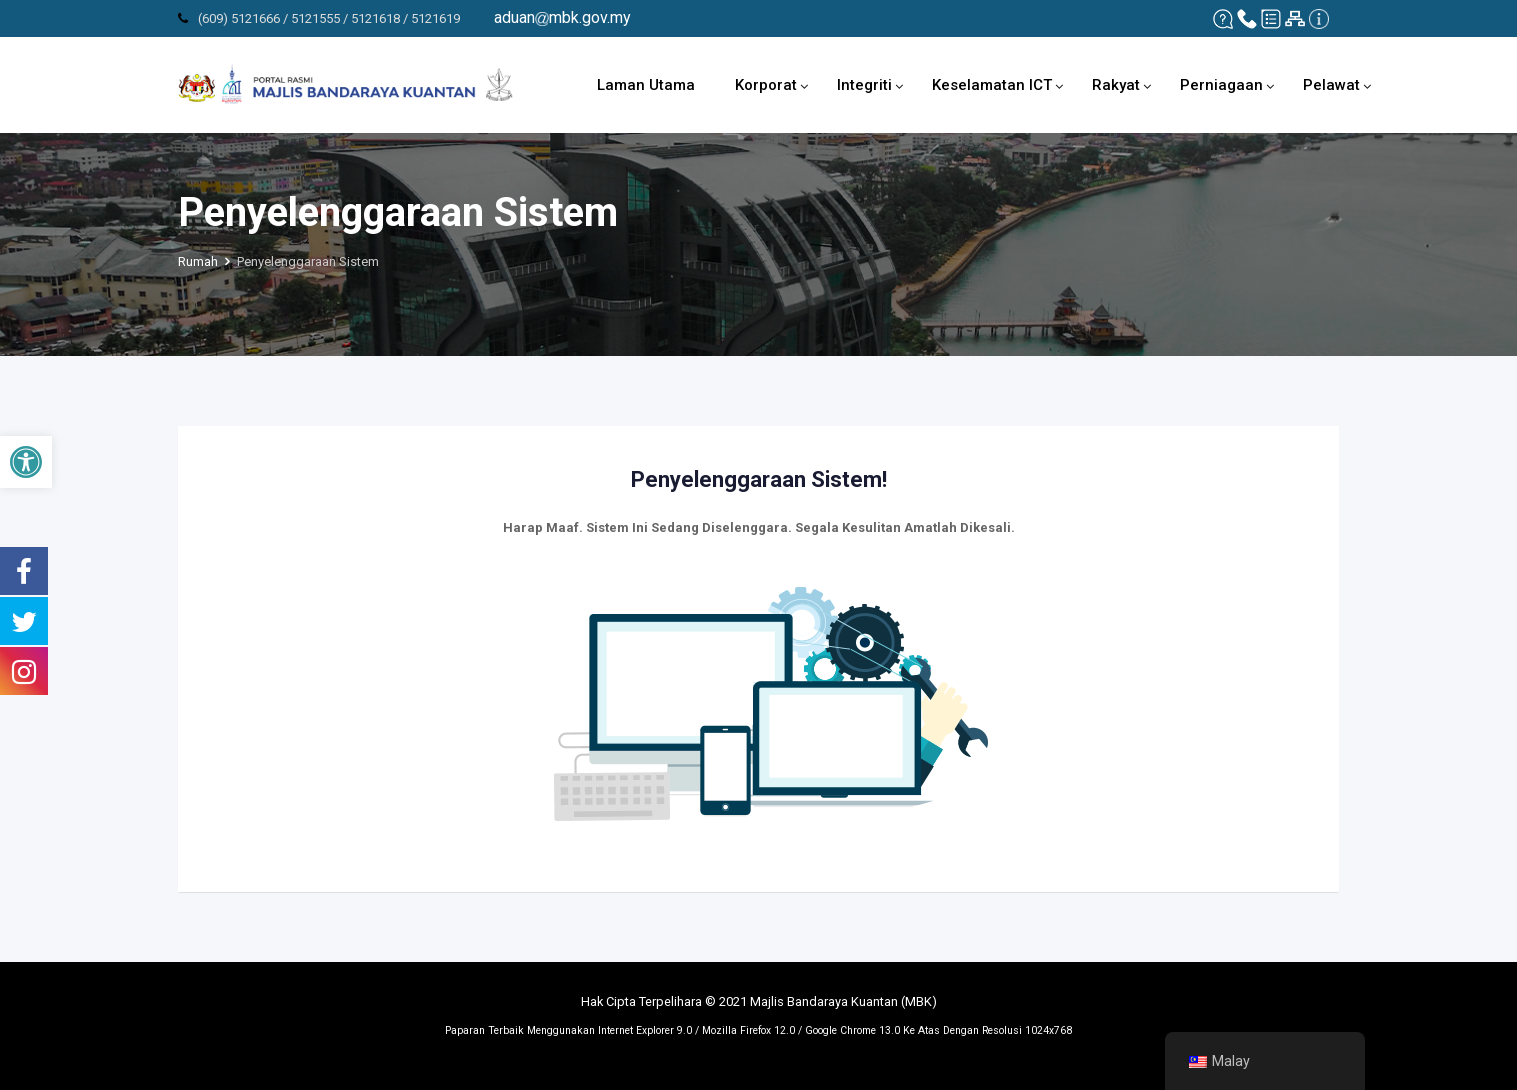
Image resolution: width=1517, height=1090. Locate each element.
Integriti (864, 85)
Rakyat (1116, 85)
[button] (26, 462)
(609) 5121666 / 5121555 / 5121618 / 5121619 (329, 18)
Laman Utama (646, 85)
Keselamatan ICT (992, 85)
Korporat (766, 85)
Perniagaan (1221, 85)
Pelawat (1331, 85)
